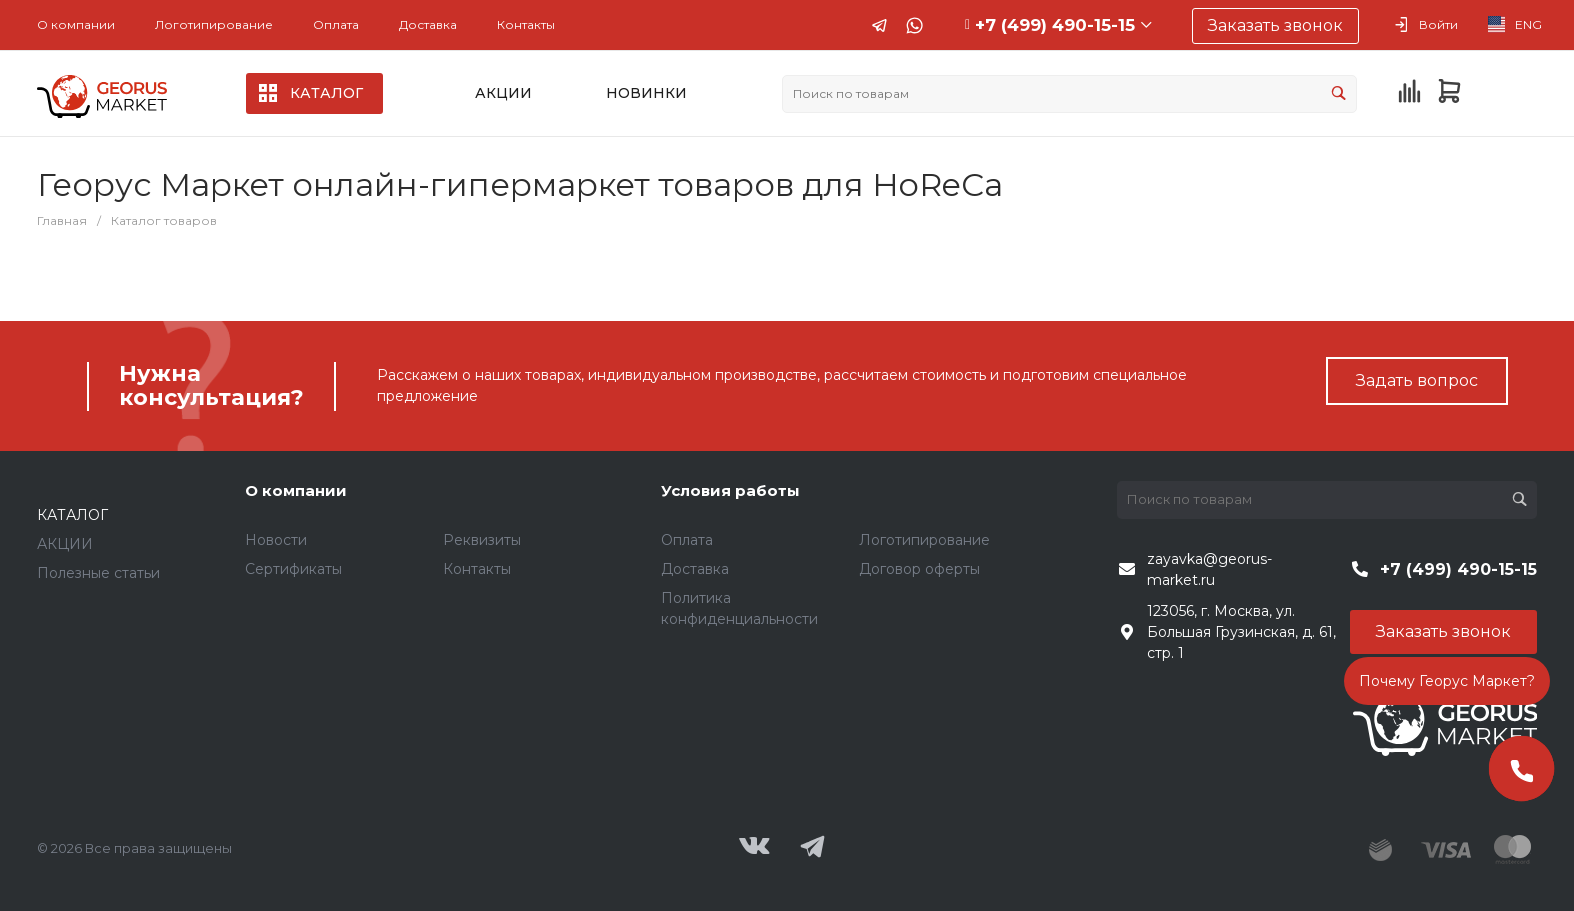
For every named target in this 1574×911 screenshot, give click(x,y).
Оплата (336, 24)
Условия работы (730, 490)
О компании (76, 24)
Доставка (428, 24)
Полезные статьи (98, 573)
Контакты (526, 24)
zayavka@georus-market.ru (1209, 569)
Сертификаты (293, 569)
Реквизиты (482, 540)
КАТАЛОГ (72, 515)
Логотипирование (214, 24)
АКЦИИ (65, 544)
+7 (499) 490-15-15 (1055, 25)
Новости (276, 540)
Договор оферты (919, 569)
